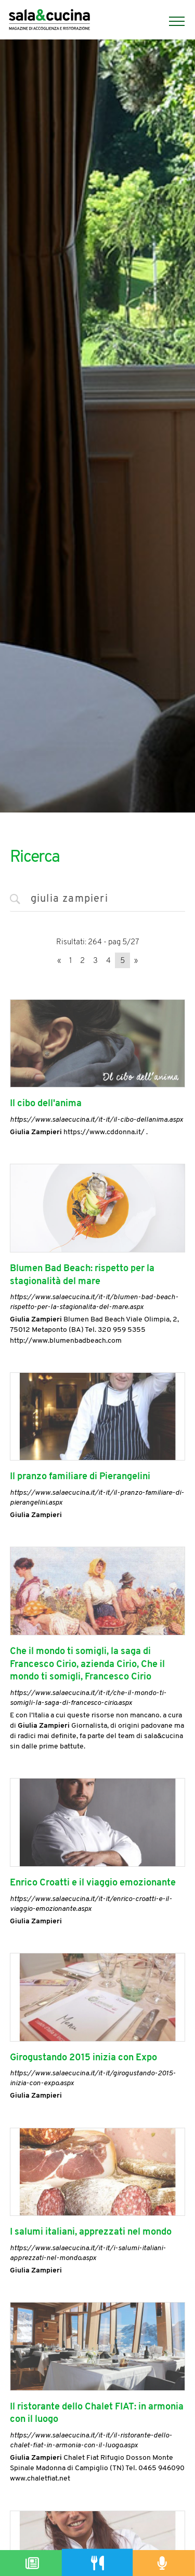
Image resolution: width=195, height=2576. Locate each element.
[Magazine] (32, 2563)
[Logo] (49, 21)
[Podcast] (162, 2563)
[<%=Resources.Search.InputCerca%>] (98, 900)
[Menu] (171, 21)
